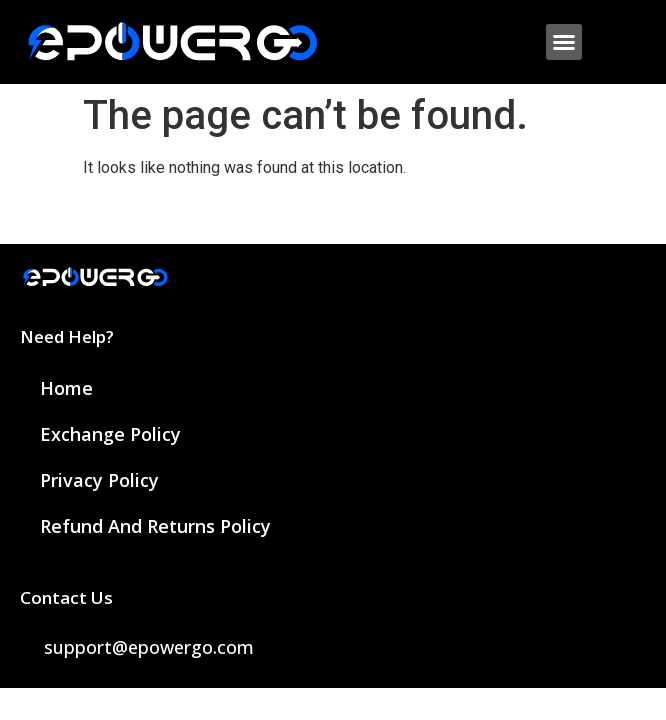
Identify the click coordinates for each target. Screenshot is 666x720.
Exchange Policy (110, 434)
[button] (564, 42)
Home (66, 388)
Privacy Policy (99, 480)
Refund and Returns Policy (155, 526)
